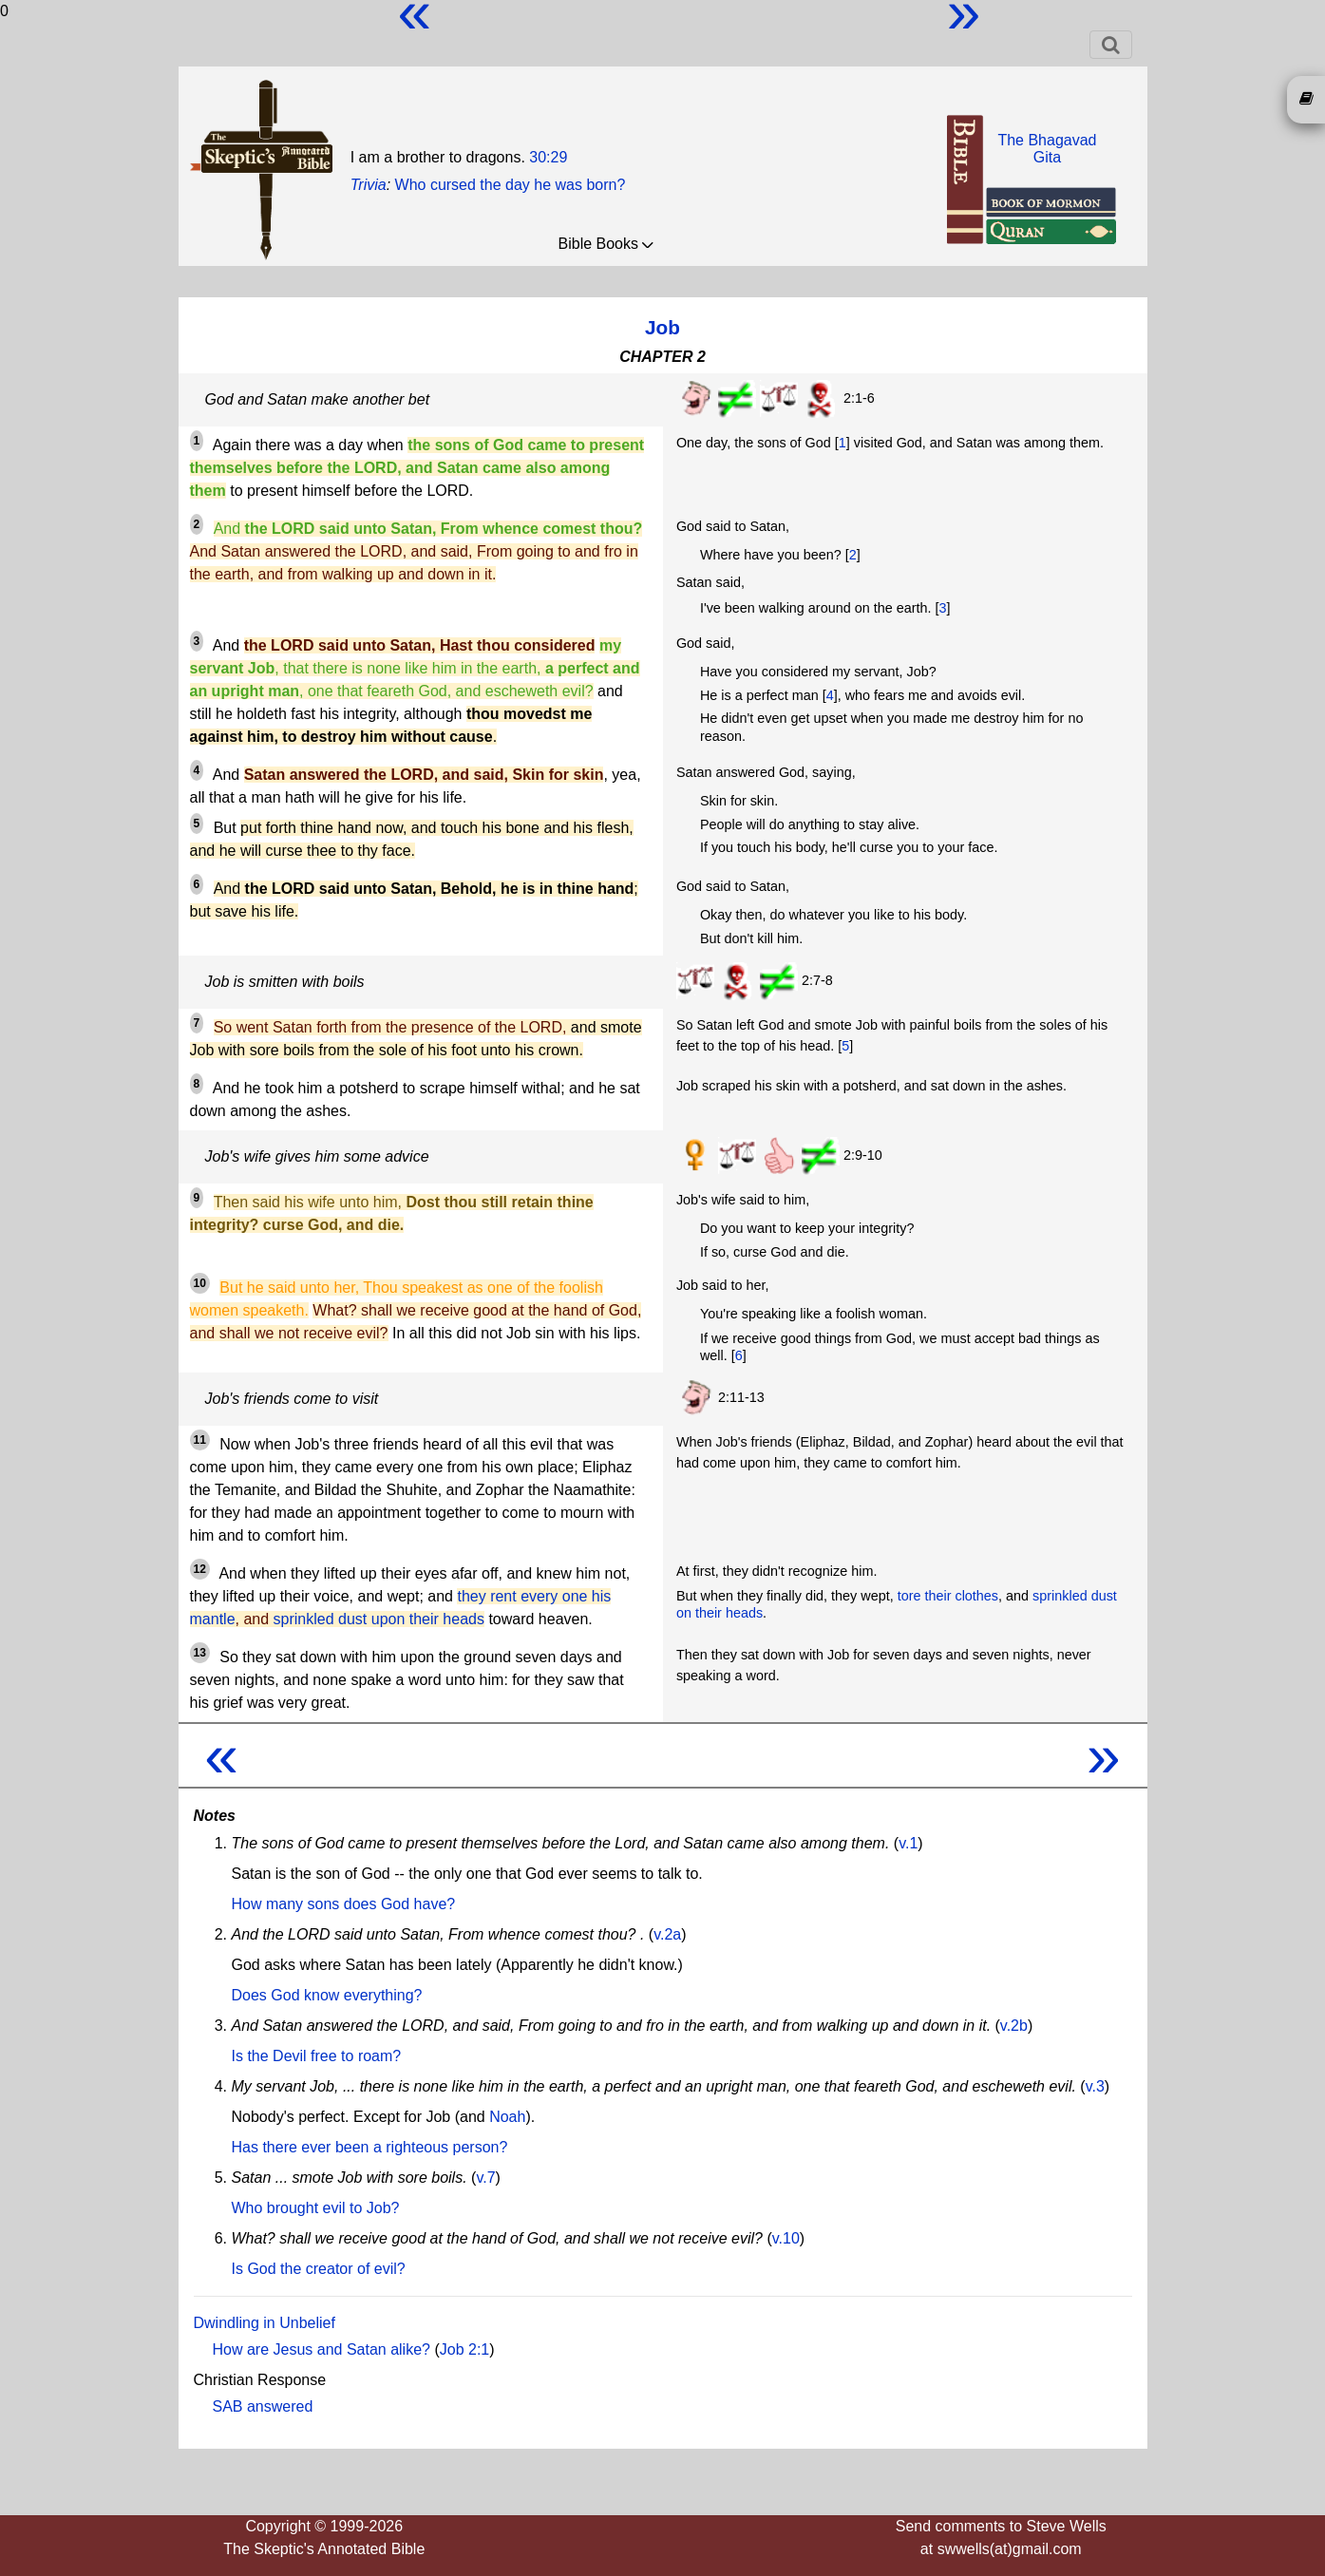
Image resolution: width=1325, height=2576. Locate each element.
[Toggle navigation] (1110, 44)
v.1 (908, 1843)
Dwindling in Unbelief (264, 2323)
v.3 (1095, 2086)
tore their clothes (948, 1595)
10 (200, 1283)
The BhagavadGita (1046, 148)
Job (662, 327)
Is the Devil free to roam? (317, 2056)
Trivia (368, 185)
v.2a (667, 1934)
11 (200, 1440)
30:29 (548, 157)
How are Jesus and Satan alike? (321, 2349)
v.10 (786, 2238)
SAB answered (263, 2406)
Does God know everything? (327, 1995)
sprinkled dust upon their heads (379, 1619)
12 (200, 1569)
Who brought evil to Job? (316, 2208)
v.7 (485, 2177)
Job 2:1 (464, 2349)
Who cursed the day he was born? (510, 185)
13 (200, 1652)
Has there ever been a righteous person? (370, 2147)
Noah (507, 2117)
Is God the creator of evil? (319, 2269)
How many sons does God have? (344, 1904)
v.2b (1014, 2025)
